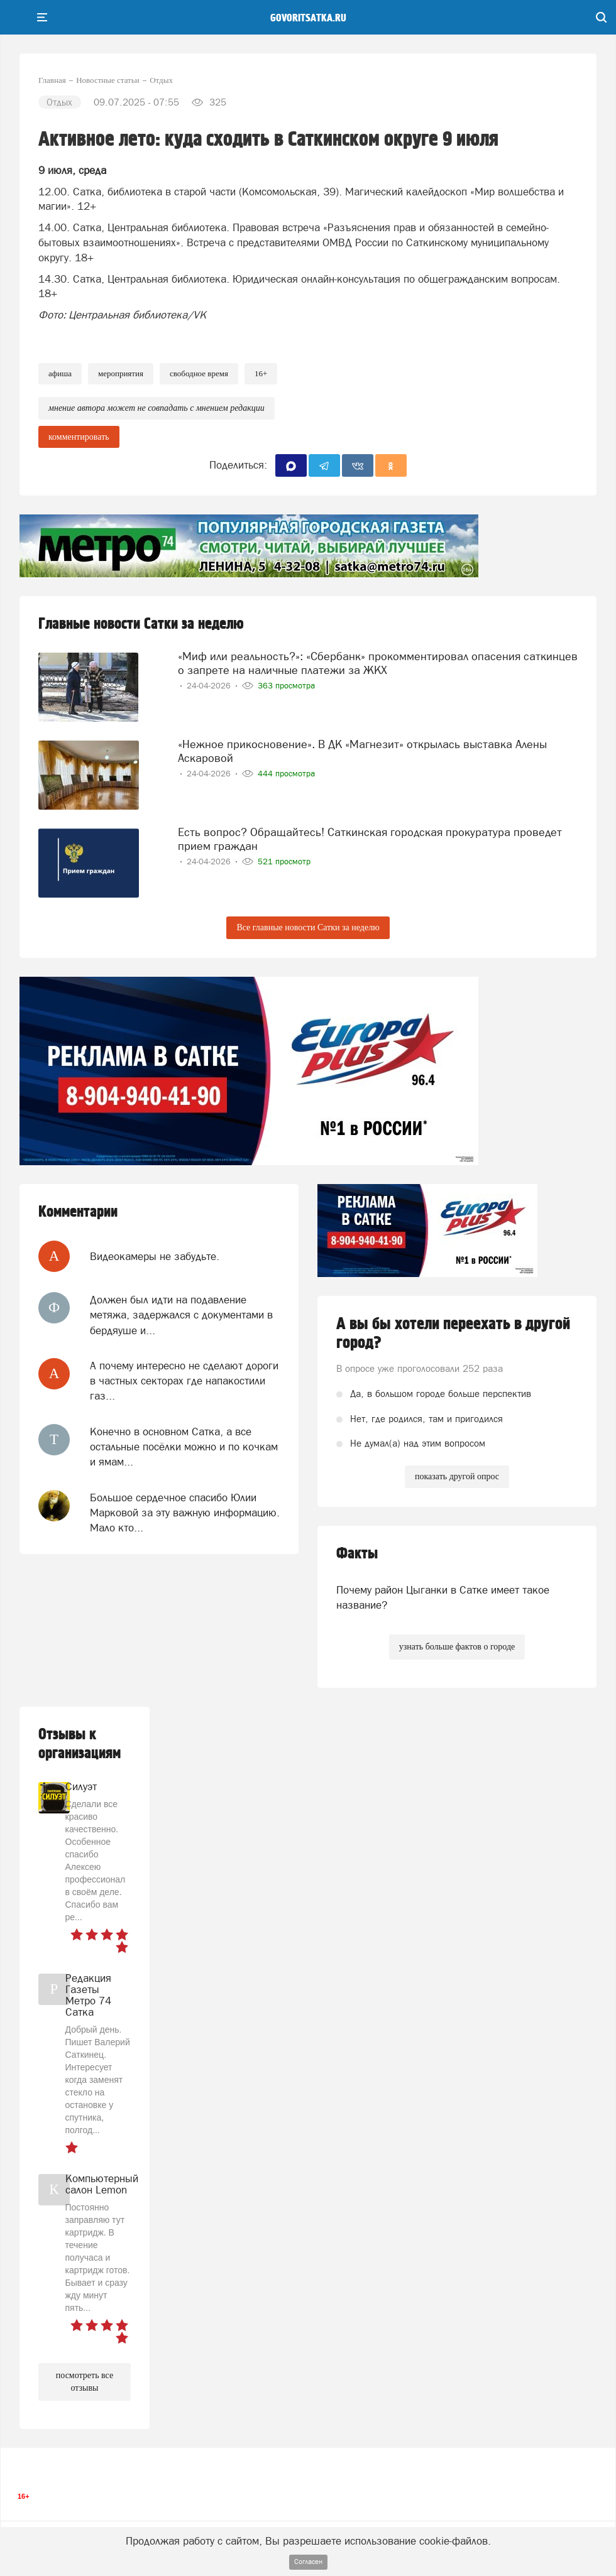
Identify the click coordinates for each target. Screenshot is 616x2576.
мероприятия (120, 373)
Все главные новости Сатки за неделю (307, 927)
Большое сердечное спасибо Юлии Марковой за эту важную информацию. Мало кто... (185, 1513)
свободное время (199, 373)
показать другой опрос (457, 1476)
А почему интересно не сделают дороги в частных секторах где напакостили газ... (184, 1381)
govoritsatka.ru (308, 18)
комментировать (78, 437)
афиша (60, 373)
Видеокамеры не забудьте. (154, 1256)
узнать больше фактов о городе (457, 1646)
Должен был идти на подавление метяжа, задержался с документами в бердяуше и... (181, 1315)
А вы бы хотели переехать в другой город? (453, 1333)
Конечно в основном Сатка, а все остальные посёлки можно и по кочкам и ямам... (184, 1447)
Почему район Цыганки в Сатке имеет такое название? (442, 1597)
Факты (357, 1554)
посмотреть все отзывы (84, 2382)
